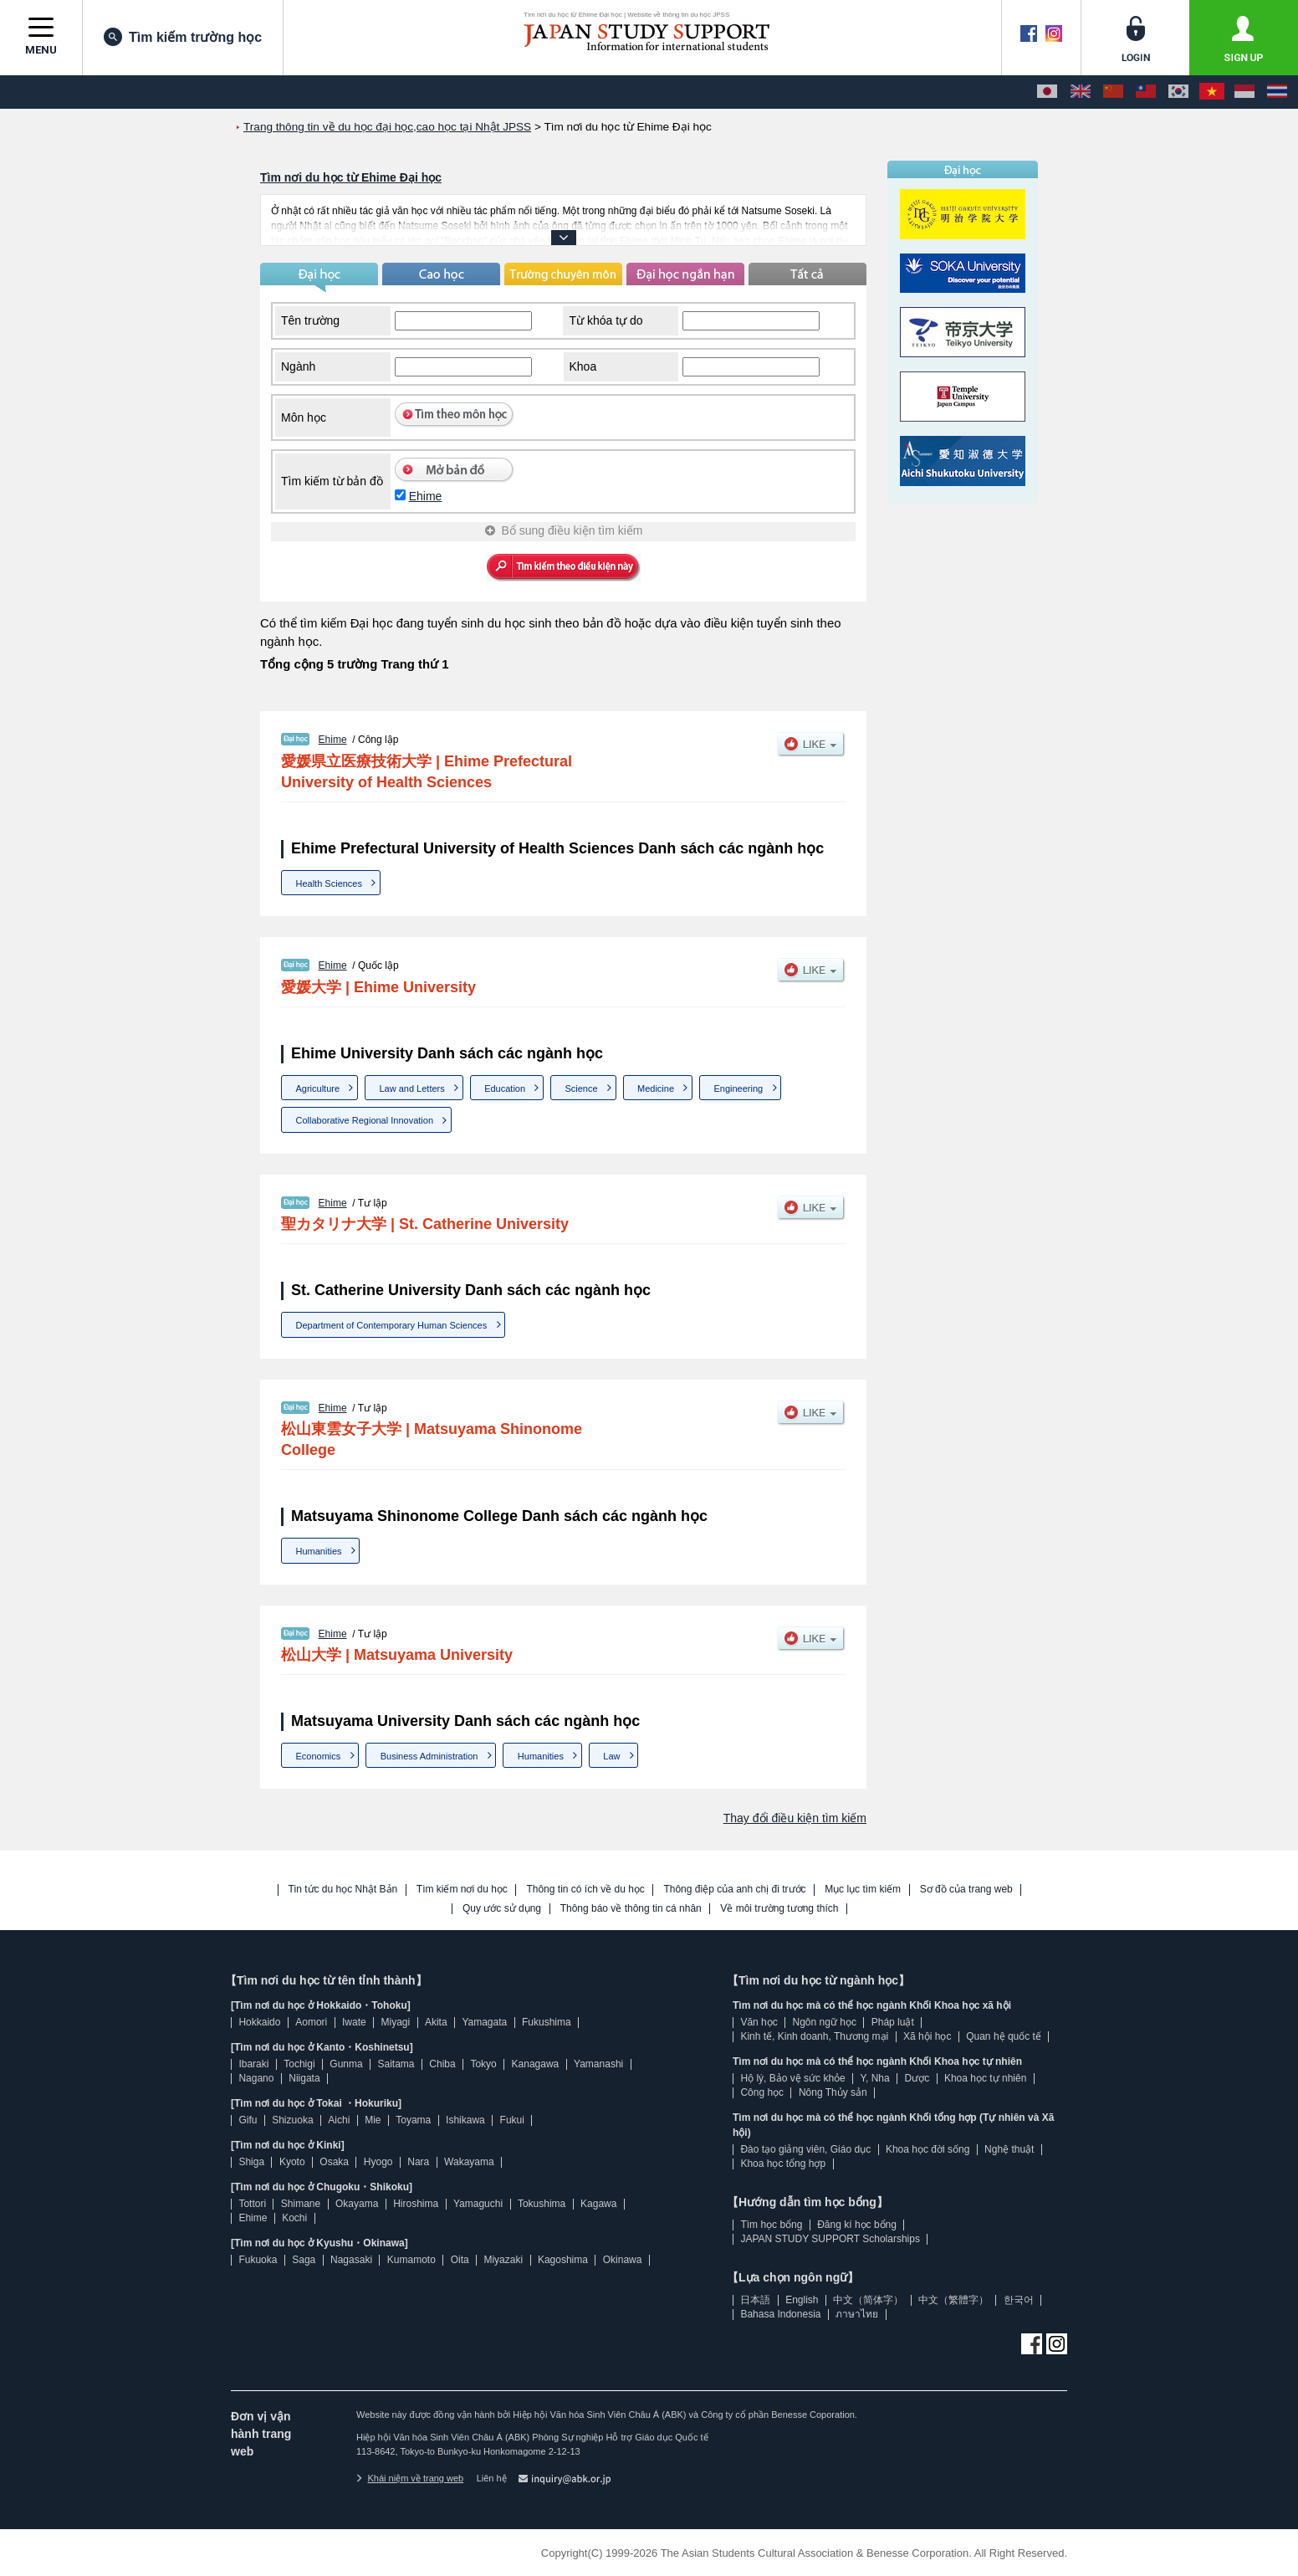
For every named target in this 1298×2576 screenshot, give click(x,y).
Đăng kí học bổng (857, 2224)
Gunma (346, 2064)
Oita (460, 2260)
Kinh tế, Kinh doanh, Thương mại (814, 2036)
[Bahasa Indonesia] (1244, 92)
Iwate (354, 2022)
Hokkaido (259, 2022)
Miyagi (395, 2022)
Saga (303, 2260)
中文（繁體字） (953, 2300)
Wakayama (469, 2162)
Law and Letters (411, 1088)
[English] (1080, 92)
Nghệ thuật (1009, 2149)
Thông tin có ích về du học (585, 1889)
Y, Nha (875, 2078)
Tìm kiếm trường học (183, 37)
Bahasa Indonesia (780, 2314)
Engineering (738, 1088)
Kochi (294, 2218)
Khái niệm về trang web (409, 2478)
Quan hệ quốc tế (1003, 2036)
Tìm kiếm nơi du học (462, 1889)
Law (611, 1756)
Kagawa (598, 2204)
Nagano (255, 2078)
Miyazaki (503, 2260)
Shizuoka (292, 2120)
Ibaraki (253, 2064)
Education (504, 1088)
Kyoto (292, 2162)
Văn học (758, 2022)
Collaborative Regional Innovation (365, 1120)
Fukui (512, 2120)
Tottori (252, 2204)
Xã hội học (927, 2036)
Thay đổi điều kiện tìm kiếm (794, 1818)
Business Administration (429, 1756)
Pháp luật (892, 2022)
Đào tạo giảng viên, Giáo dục (805, 2149)
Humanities (319, 1551)
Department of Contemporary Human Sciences (392, 1325)
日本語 (755, 2300)
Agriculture (318, 1088)
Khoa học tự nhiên (985, 2078)
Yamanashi (598, 2064)
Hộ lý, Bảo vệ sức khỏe (792, 2078)
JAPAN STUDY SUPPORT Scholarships (830, 2239)
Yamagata (484, 2022)
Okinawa (622, 2260)
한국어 (1019, 2300)
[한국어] (1178, 92)
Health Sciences (329, 883)
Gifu (247, 2120)
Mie (373, 2120)
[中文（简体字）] (1113, 92)
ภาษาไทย (857, 2314)
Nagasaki (351, 2260)
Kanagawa (536, 2064)
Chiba (442, 2064)
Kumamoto (411, 2260)
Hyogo (378, 2162)
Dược (916, 2078)
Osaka (334, 2162)
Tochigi (299, 2064)
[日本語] (1047, 92)
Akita (436, 2022)
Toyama (413, 2120)
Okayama (356, 2204)
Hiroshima (415, 2204)
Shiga (251, 2162)
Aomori (311, 2022)
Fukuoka (257, 2260)
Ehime (425, 496)
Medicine (655, 1088)
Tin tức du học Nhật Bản (343, 1889)
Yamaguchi (478, 2204)
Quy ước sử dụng (501, 1908)
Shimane (300, 2204)
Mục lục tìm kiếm (863, 1889)
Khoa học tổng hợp (782, 2163)
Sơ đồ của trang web (966, 1889)
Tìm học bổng (771, 2224)
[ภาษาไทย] (1277, 92)
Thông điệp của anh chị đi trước (734, 1889)
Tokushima (541, 2204)
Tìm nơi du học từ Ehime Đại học (351, 177)
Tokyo (483, 2064)
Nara (418, 2162)
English (801, 2300)
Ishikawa (465, 2120)
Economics (318, 1756)
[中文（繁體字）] (1145, 92)
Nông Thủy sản (833, 2092)
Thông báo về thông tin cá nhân (631, 1908)
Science (581, 1088)
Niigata (304, 2078)
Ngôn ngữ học (824, 2022)
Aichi (339, 2120)
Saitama (395, 2064)
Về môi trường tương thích (779, 1908)
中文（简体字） (868, 2300)
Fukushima (546, 2022)
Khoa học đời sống (927, 2149)
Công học (762, 2092)
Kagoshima (563, 2260)
